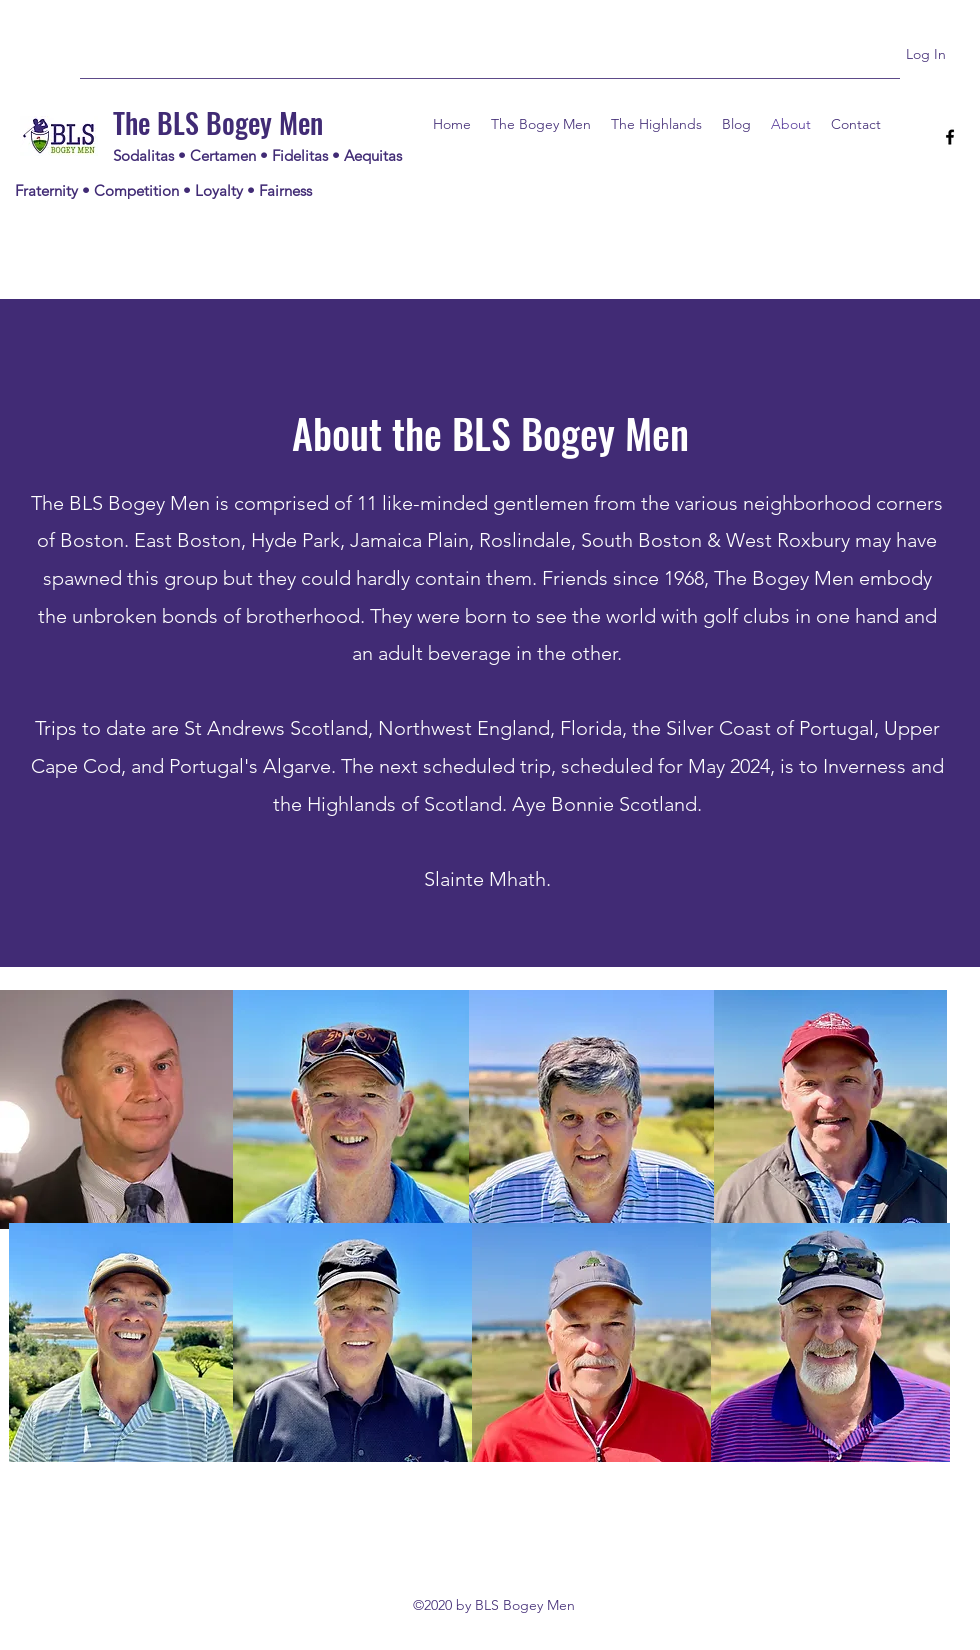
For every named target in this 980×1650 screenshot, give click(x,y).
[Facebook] (950, 137)
